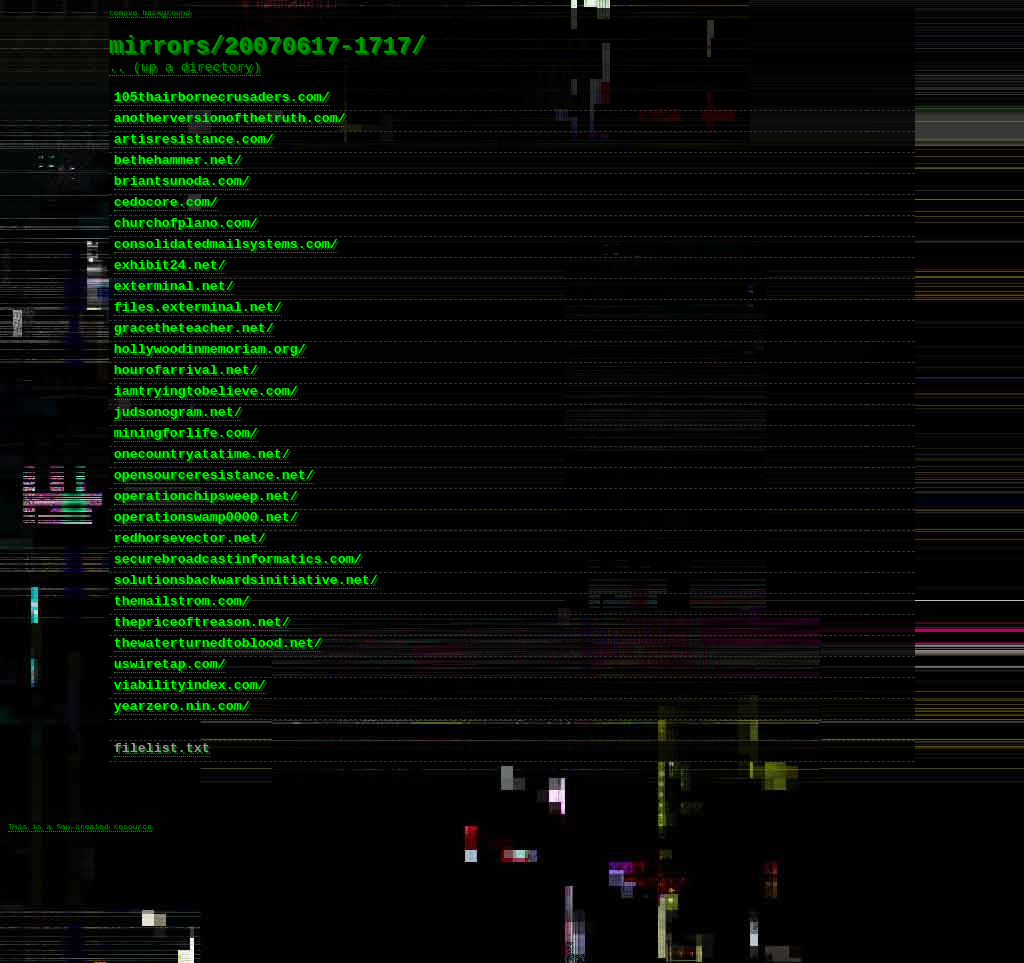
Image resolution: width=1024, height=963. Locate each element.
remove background (150, 13)
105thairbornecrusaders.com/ (222, 113)
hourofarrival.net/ (186, 425)
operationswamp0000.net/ (206, 593)
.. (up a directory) (185, 77)
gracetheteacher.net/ (194, 377)
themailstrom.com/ (182, 689)
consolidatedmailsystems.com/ (226, 281)
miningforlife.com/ (186, 497)
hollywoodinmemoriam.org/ (210, 401)
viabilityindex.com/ (190, 785)
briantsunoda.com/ (182, 209)
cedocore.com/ (166, 233)
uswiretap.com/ (170, 761)
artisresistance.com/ (194, 161)
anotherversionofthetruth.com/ (230, 137)
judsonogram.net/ (178, 473)
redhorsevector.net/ (190, 617)
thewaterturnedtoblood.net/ (218, 737)
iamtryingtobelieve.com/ (206, 449)
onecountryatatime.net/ (202, 521)
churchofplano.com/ (186, 257)
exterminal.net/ (174, 329)
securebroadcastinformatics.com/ (238, 641)
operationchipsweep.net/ (206, 569)
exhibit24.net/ (170, 305)
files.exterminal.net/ (198, 353)
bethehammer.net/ (178, 185)
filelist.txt (162, 857)
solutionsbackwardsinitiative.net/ (246, 665)
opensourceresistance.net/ (214, 545)
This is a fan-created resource (80, 949)
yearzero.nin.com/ (182, 809)
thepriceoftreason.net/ (202, 713)
